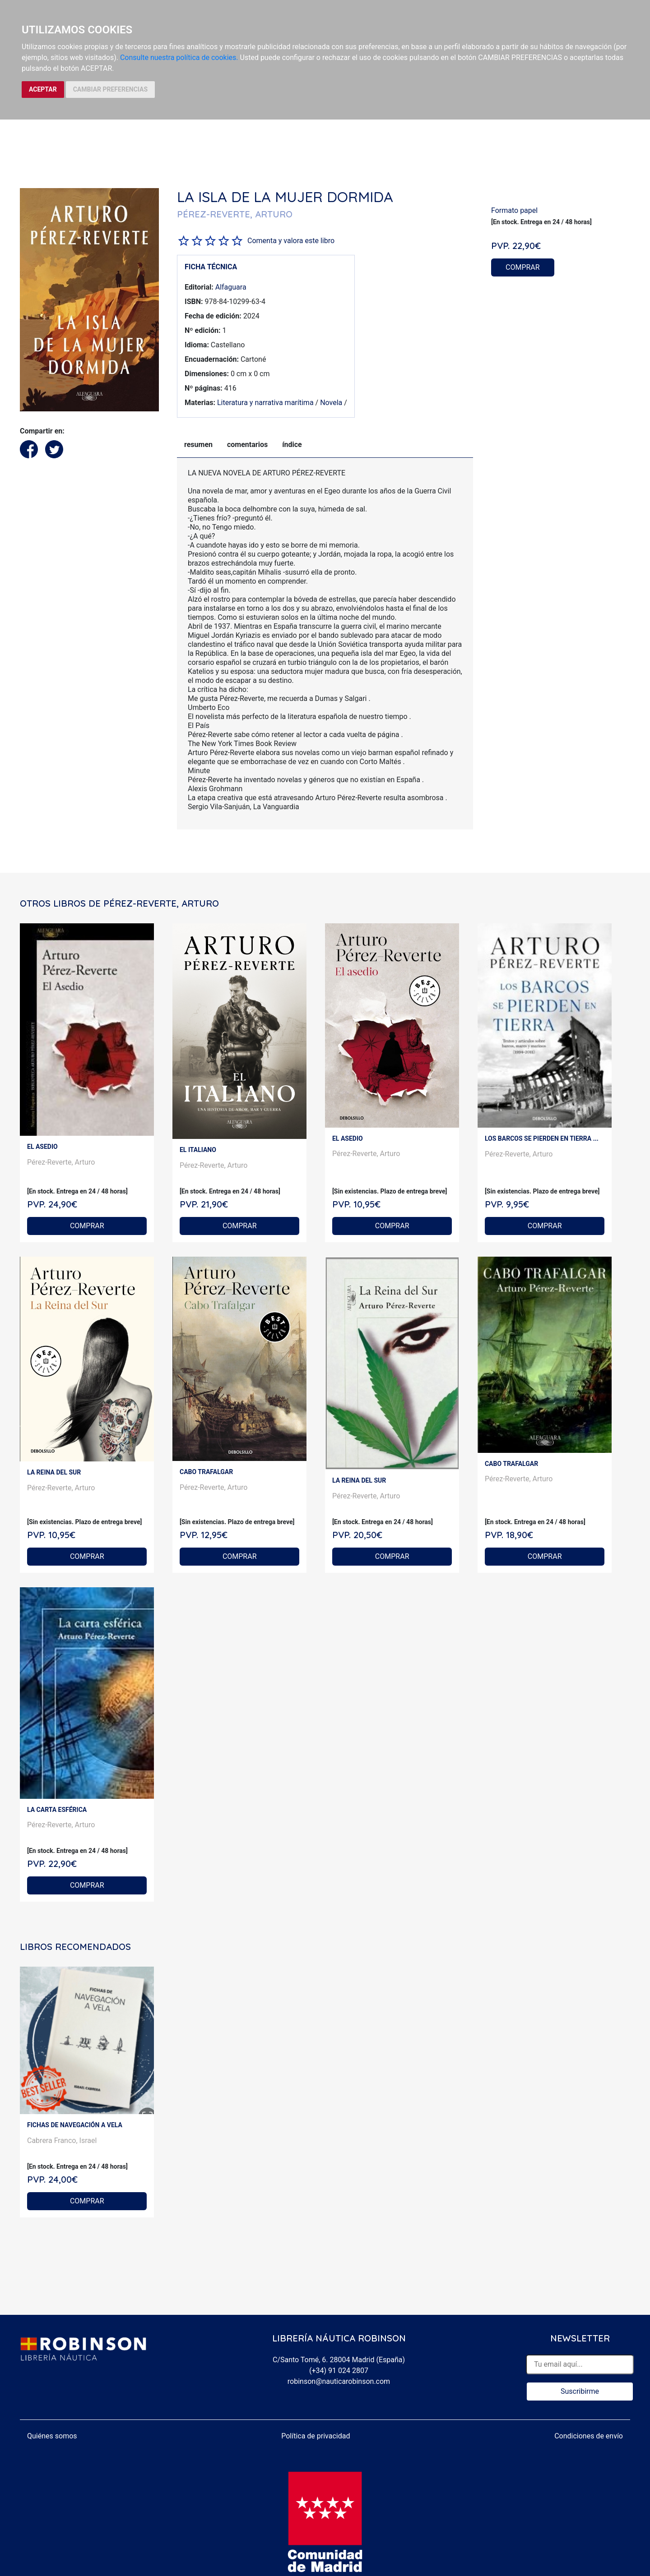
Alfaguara (230, 287)
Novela (331, 402)
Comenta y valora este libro (290, 240)
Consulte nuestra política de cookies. (179, 57)
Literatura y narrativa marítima (265, 402)
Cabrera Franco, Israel (62, 2140)
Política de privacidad (315, 2436)
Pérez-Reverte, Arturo (61, 1162)
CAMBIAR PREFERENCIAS (110, 89)
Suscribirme (580, 2391)
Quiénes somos (52, 2436)
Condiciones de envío (588, 2436)
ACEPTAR (43, 89)
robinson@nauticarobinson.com (339, 2381)
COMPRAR (523, 267)
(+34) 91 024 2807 (338, 2370)
